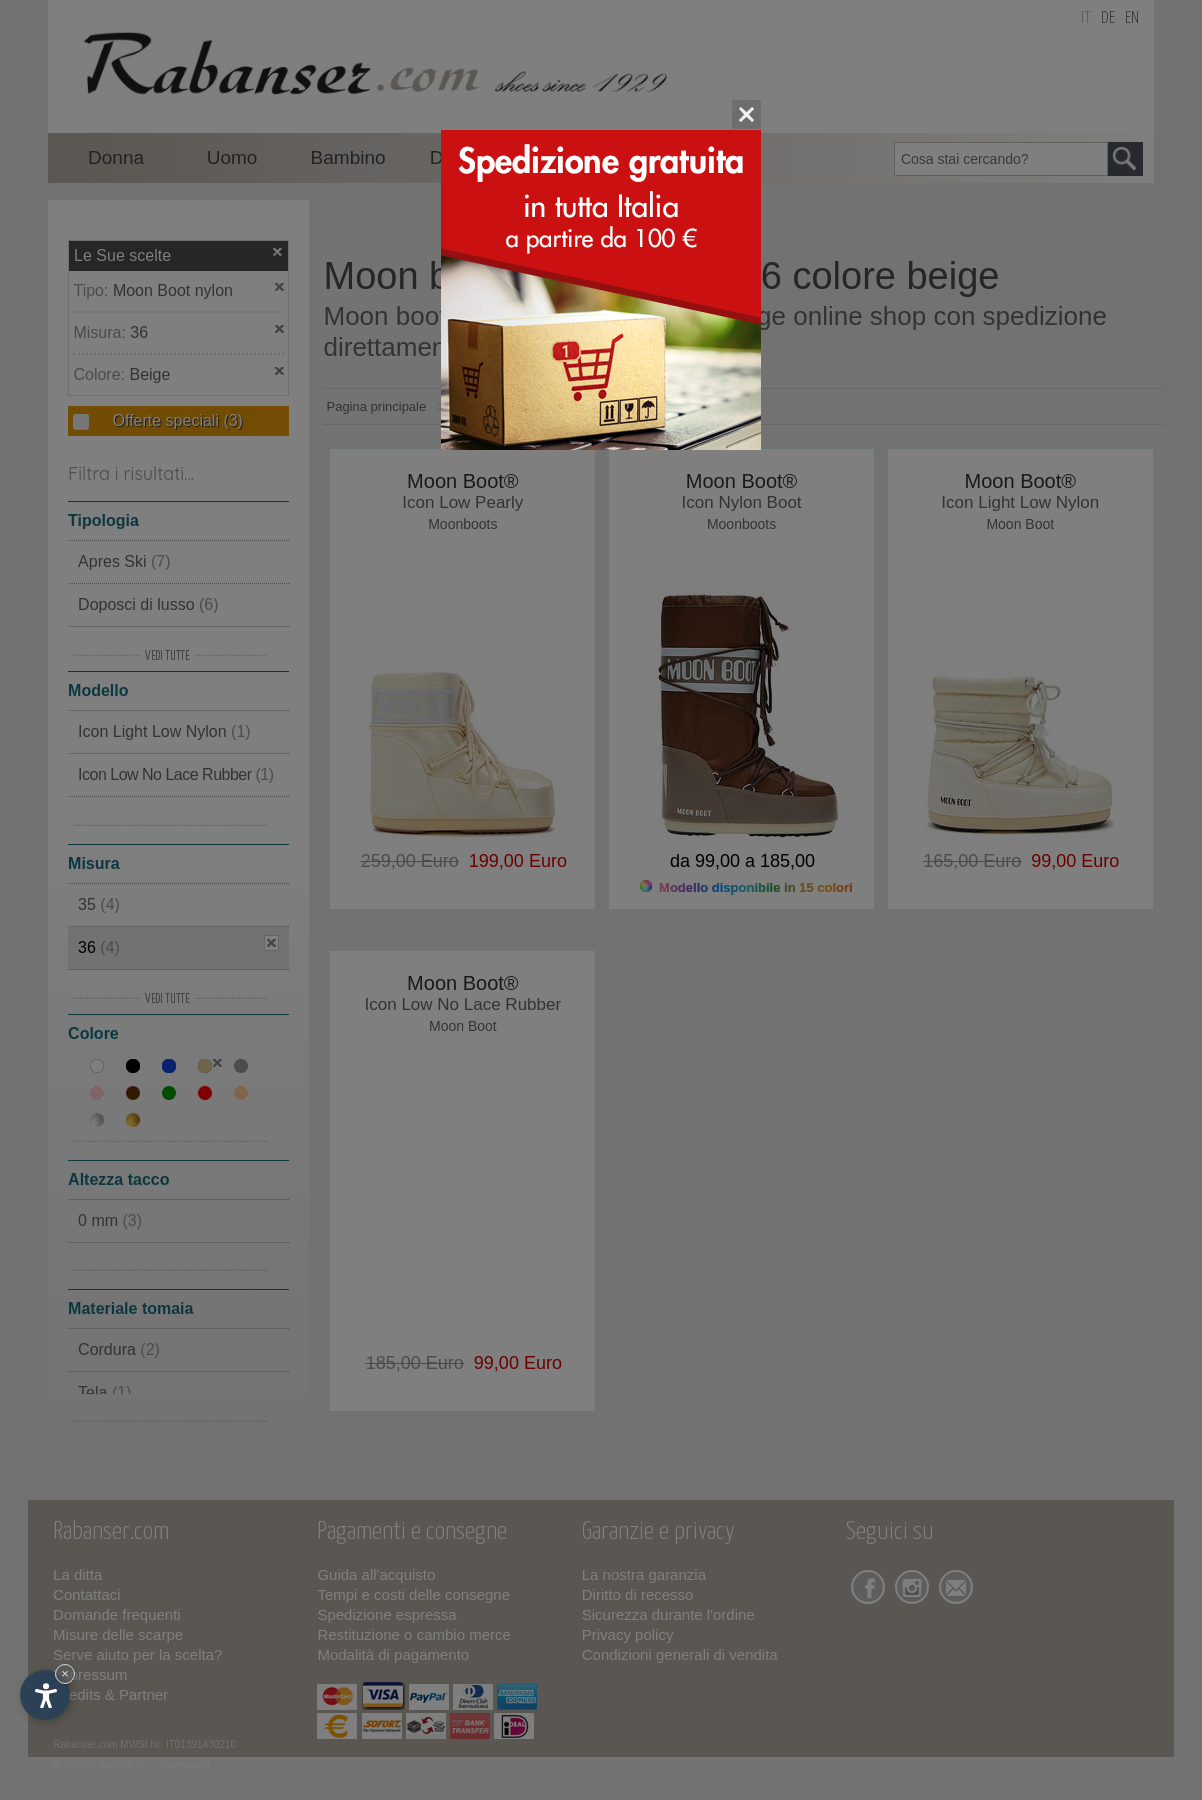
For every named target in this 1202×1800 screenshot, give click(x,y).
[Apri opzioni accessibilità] (45, 1695)
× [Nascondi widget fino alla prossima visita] (65, 1673)
